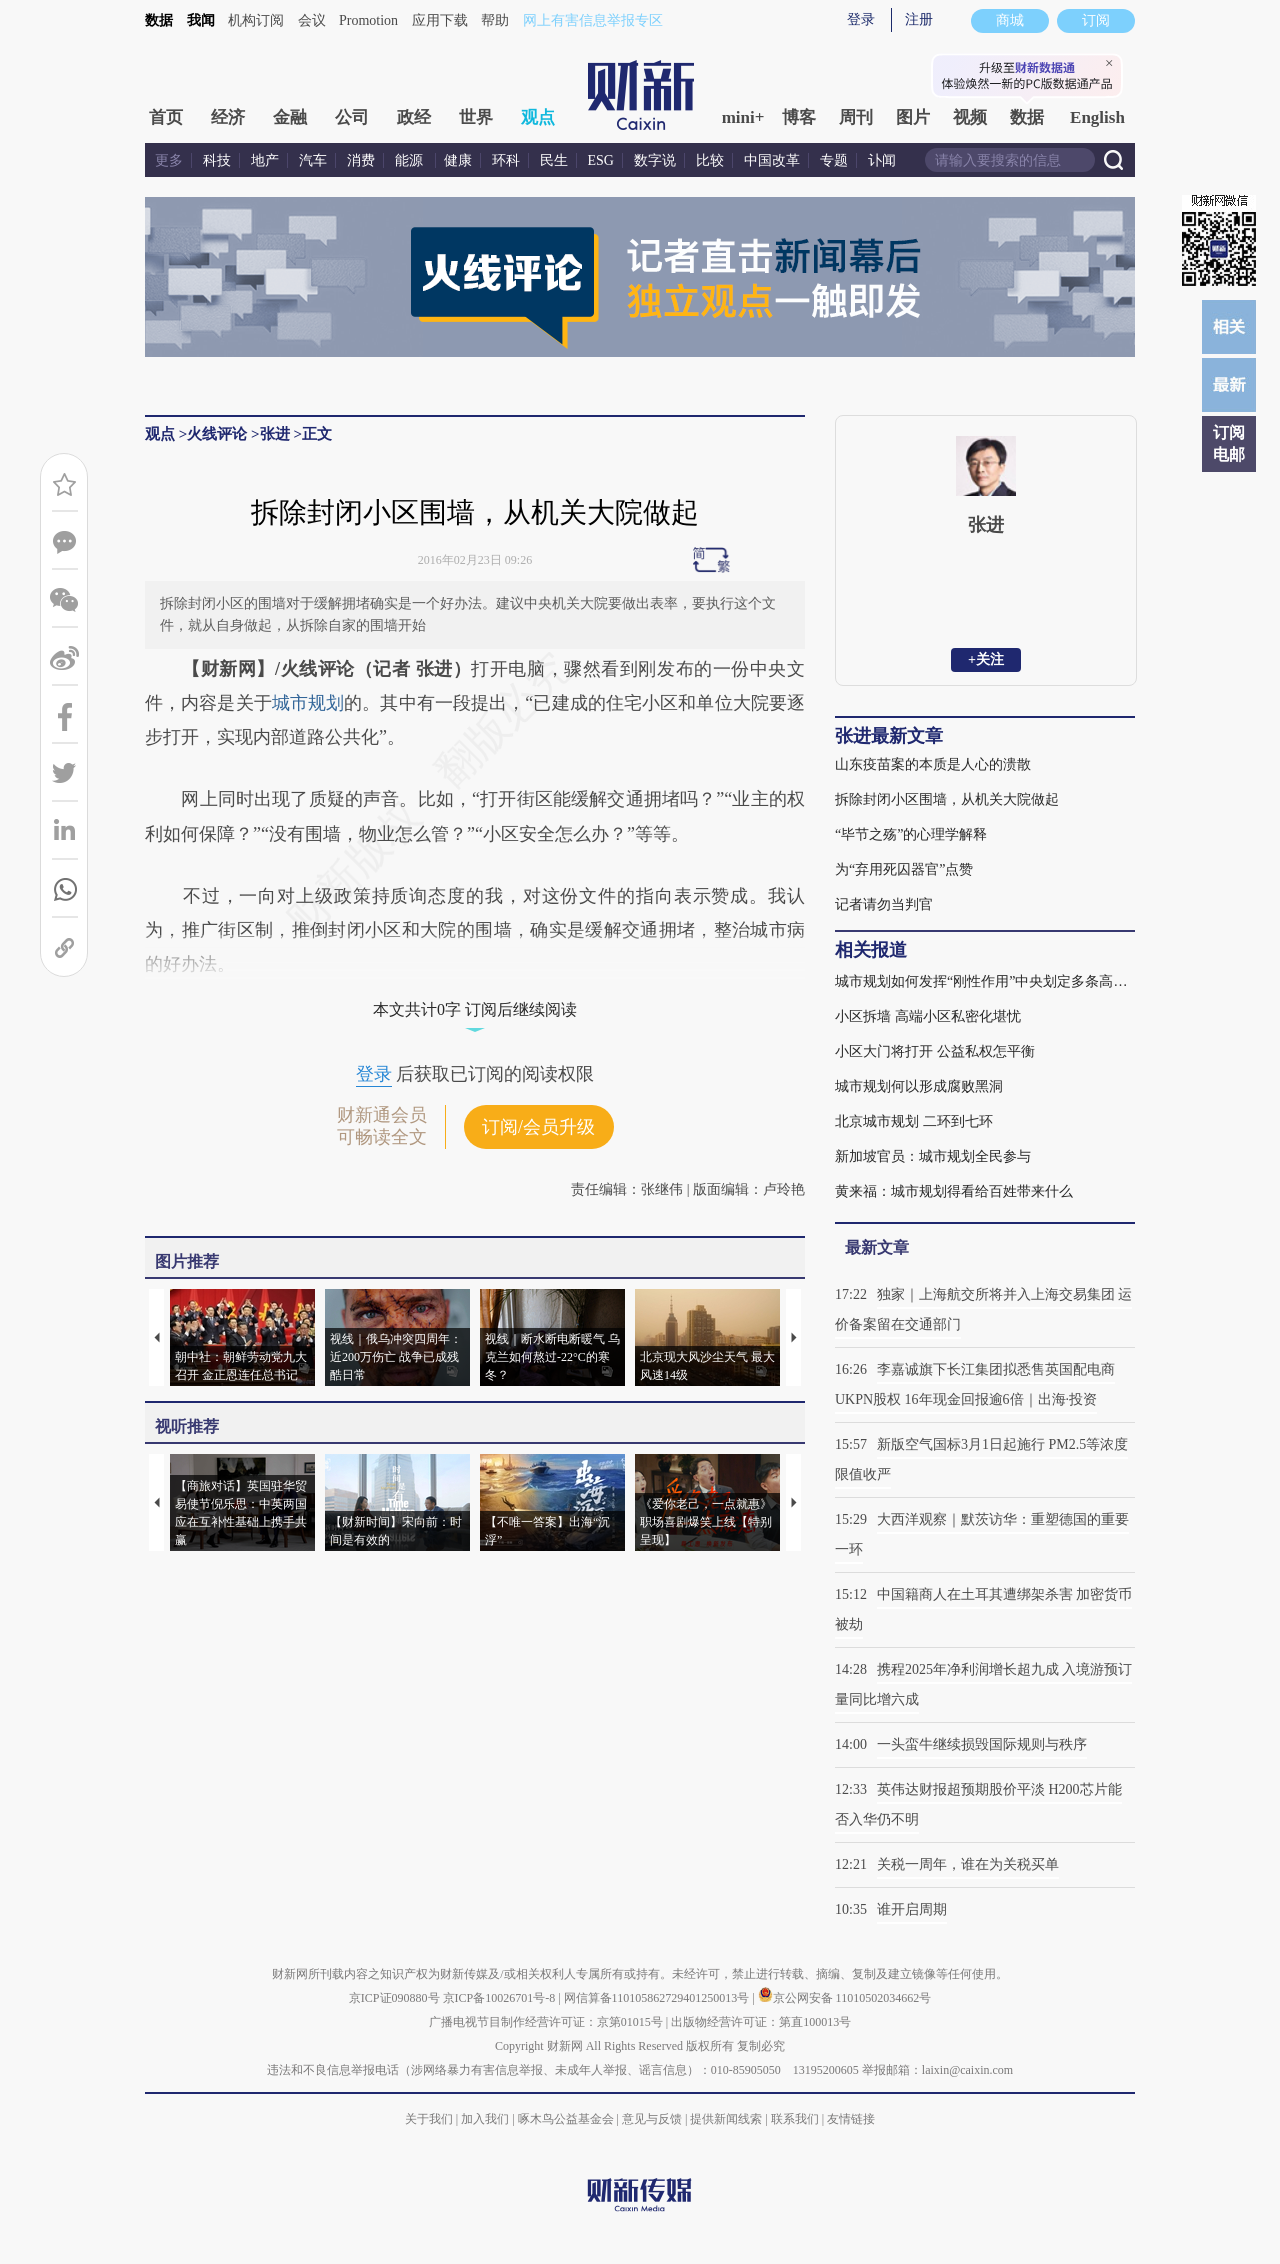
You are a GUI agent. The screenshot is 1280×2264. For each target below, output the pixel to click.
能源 (411, 160)
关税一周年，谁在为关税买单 (968, 1864)
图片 (913, 117)
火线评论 (217, 434)
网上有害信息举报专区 (593, 20)
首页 (166, 117)
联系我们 (795, 2119)
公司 (352, 117)
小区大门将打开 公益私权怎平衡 (935, 1051)
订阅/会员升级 (538, 1127)
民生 (554, 160)
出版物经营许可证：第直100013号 (761, 2022)
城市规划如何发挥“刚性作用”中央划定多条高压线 (985, 981)
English (1097, 117)
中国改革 (772, 160)
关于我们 (429, 2119)
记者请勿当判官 (884, 904)
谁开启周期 (912, 1909)
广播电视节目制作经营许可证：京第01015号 (546, 2022)
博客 (799, 117)
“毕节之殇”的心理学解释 (911, 834)
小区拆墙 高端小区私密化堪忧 (928, 1016)
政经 (414, 117)
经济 (228, 117)
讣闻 (882, 160)
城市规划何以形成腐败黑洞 (919, 1086)
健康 (458, 160)
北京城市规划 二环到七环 (914, 1121)
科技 (217, 160)
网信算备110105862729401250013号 (658, 1998)
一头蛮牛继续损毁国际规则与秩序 (982, 1744)
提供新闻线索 (726, 2119)
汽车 (313, 160)
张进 (275, 434)
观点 (538, 117)
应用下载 (440, 20)
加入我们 (485, 2119)
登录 (861, 19)
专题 (834, 160)
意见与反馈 (652, 2119)
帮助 (495, 20)
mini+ (743, 117)
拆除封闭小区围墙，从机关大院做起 (947, 799)
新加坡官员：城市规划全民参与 (933, 1156)
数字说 (655, 160)
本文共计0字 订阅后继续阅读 (475, 1009)
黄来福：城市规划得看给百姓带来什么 (954, 1191)
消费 (361, 160)
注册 (919, 19)
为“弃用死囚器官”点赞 (904, 869)
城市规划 (308, 703)
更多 (169, 160)
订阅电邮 (1229, 443)
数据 (159, 20)
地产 (265, 160)
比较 (710, 160)
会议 (312, 20)
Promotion (368, 20)
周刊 (856, 117)
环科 (506, 160)
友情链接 (851, 2119)
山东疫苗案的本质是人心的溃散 (933, 764)
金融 (290, 117)
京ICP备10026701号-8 (501, 1998)
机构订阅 (256, 20)
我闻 (201, 20)
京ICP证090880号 (394, 1998)
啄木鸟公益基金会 (567, 2119)
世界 (476, 117)
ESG (601, 160)
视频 (970, 117)
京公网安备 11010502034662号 (845, 1998)
